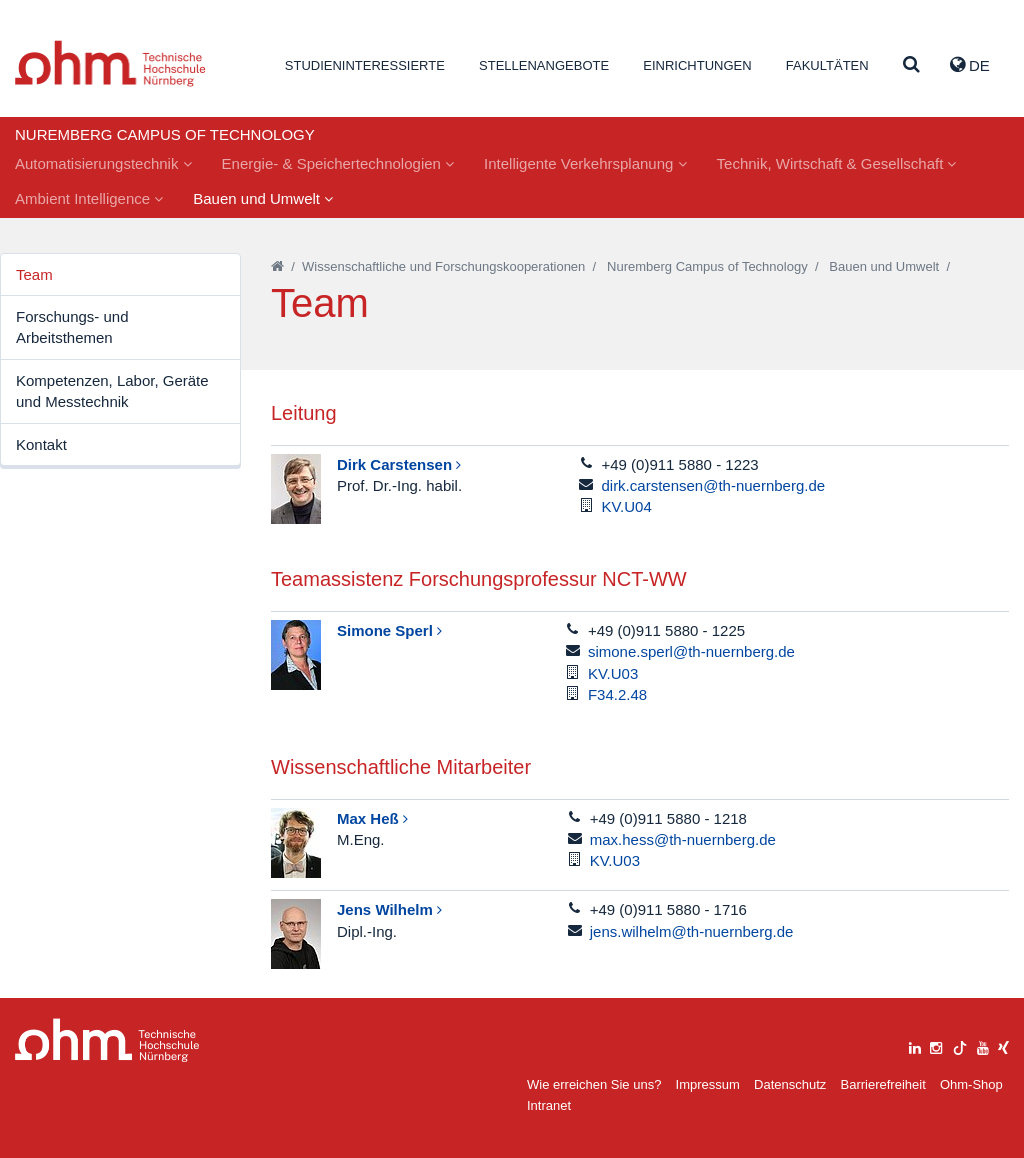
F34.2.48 (617, 694)
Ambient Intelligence (89, 198)
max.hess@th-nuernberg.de (683, 839)
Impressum (708, 1084)
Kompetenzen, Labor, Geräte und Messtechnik (112, 391)
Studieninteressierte (365, 65)
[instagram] (936, 1045)
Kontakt (41, 444)
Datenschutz (790, 1084)
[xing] (1003, 1045)
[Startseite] (277, 266)
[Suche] (911, 65)
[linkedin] (915, 1045)
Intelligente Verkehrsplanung (585, 163)
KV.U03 (613, 673)
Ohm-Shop (971, 1084)
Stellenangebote (544, 65)
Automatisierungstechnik (103, 163)
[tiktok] (960, 1045)
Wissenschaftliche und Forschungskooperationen (443, 266)
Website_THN (110, 63)
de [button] (970, 65)
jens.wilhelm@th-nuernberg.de (692, 931)
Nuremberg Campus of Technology (707, 266)
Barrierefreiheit (882, 1084)
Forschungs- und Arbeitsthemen (72, 327)
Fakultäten (827, 65)
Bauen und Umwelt (263, 198)
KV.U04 (626, 506)
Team (34, 274)
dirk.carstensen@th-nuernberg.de (713, 485)
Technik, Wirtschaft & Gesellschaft (837, 163)
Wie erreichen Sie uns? (594, 1084)
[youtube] (983, 1045)
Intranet (549, 1105)
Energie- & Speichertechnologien (338, 163)
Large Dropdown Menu (107, 1040)
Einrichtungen (697, 65)
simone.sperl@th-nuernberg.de (691, 651)
